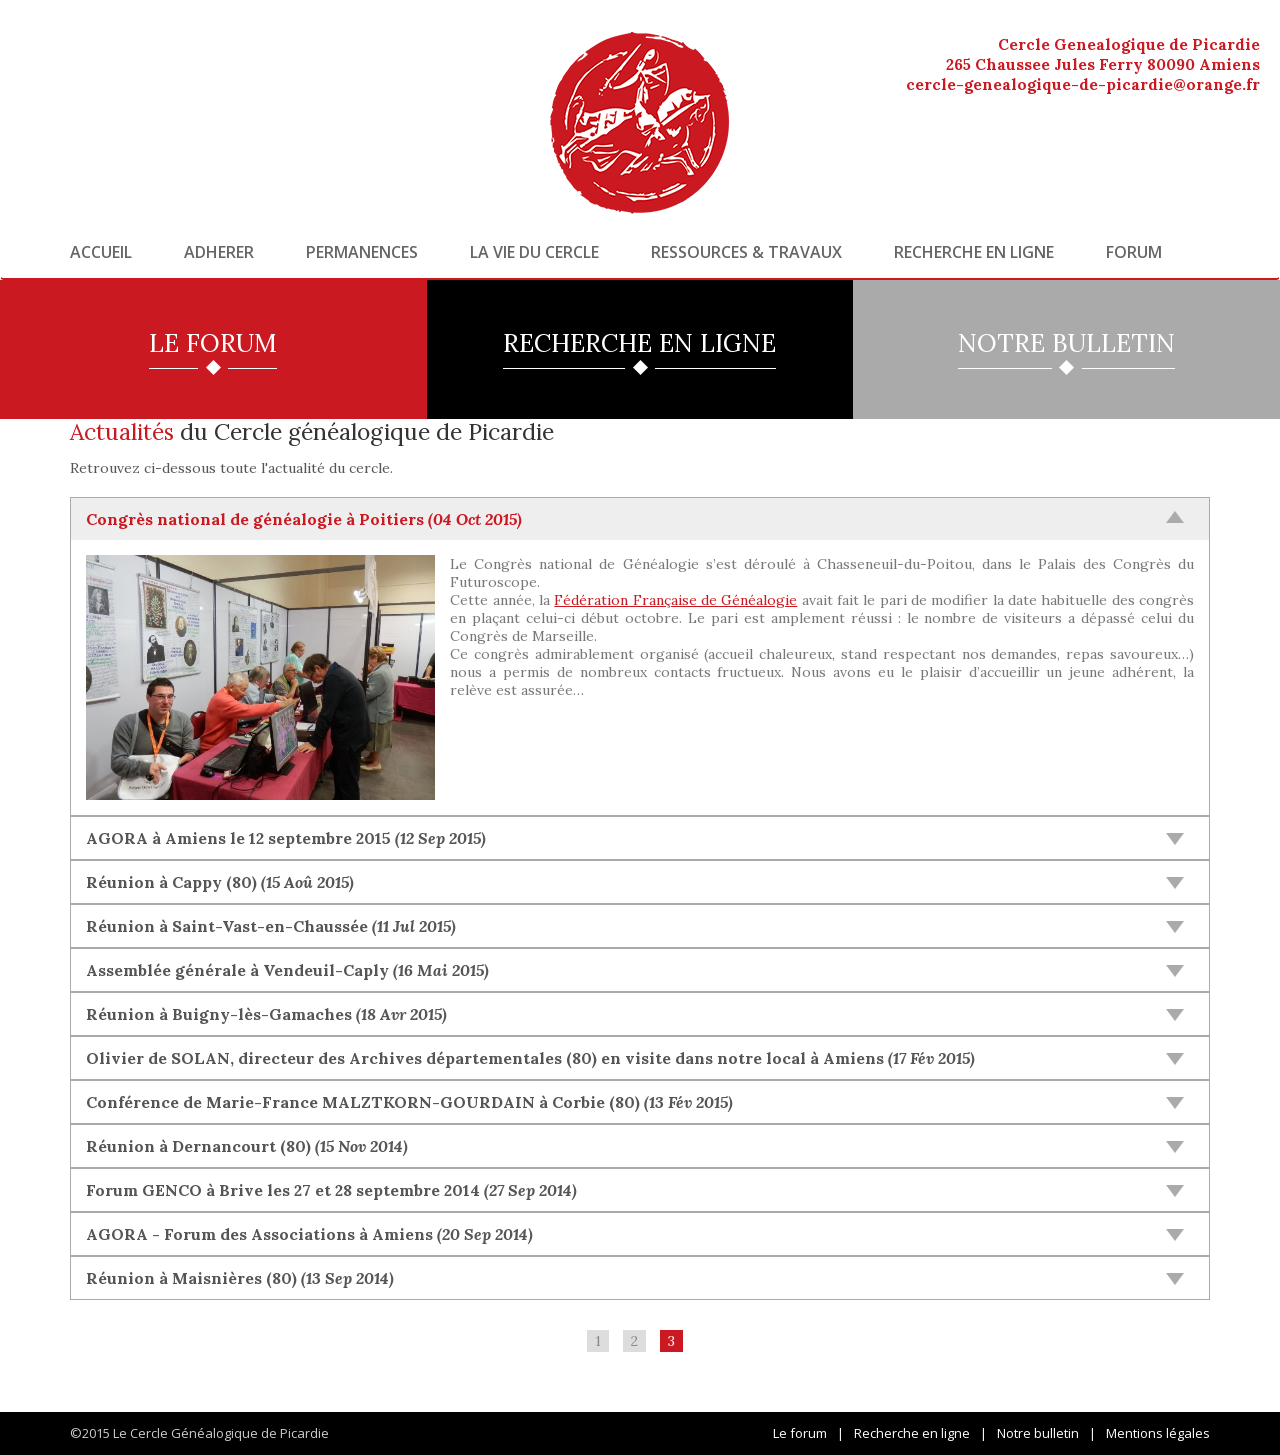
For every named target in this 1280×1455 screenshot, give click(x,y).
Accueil (101, 252)
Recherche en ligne (974, 252)
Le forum (800, 1433)
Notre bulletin (1038, 1433)
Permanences (362, 252)
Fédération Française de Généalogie (675, 600)
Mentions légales (1158, 1433)
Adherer (219, 252)
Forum (1134, 252)
